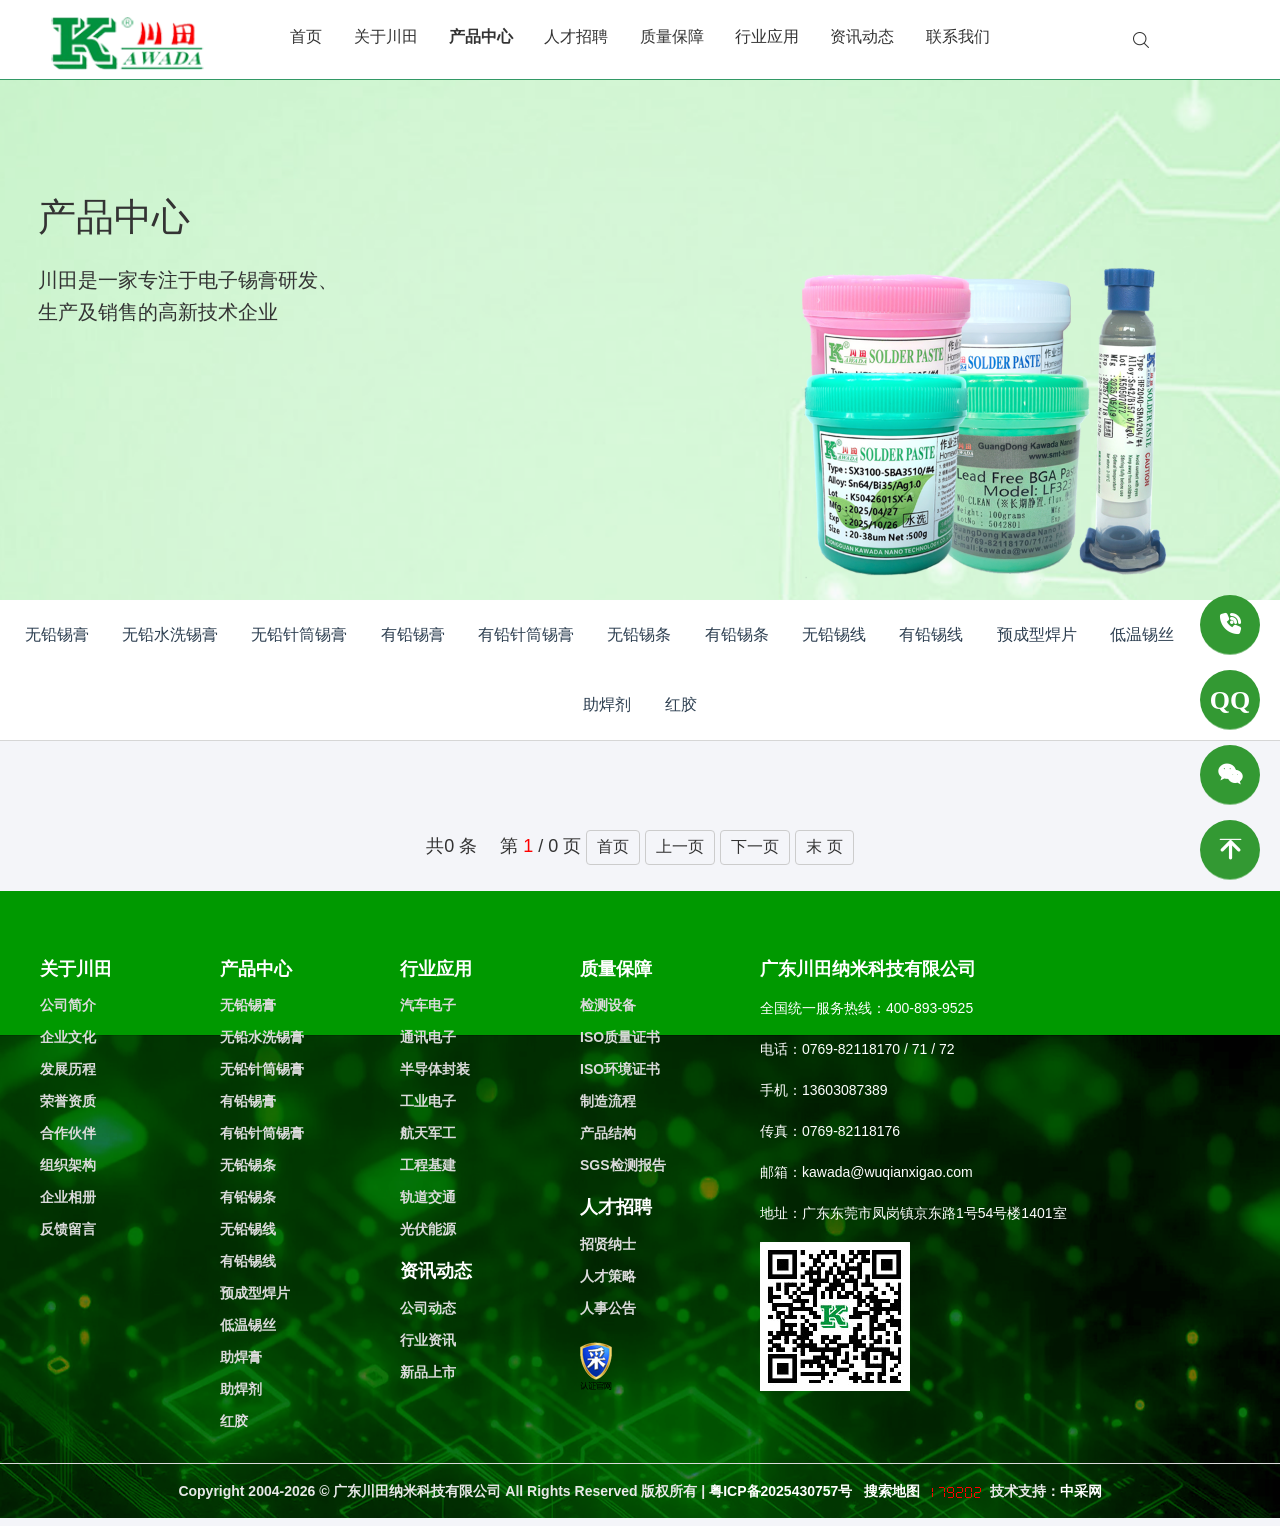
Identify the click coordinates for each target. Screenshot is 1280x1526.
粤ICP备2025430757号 (782, 1491)
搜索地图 (892, 1491)
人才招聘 (576, 36)
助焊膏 (241, 1357)
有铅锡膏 (413, 634)
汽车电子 (428, 1005)
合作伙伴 (68, 1133)
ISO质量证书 (620, 1037)
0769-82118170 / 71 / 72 (878, 1049)
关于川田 (386, 36)
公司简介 (68, 1005)
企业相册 (68, 1197)
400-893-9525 (929, 1008)
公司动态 (428, 1308)
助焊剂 (607, 704)
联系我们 (958, 36)
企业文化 (68, 1037)
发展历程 (68, 1069)
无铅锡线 (834, 634)
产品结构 (608, 1133)
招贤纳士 (608, 1244)
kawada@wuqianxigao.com (887, 1172)
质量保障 (672, 36)
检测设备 (608, 1005)
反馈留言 (68, 1229)
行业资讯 (428, 1340)
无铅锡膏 (57, 634)
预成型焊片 (1037, 634)
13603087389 (845, 1090)
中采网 (1081, 1491)
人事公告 (608, 1308)
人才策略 (608, 1276)
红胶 (681, 704)
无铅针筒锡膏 (299, 634)
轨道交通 (428, 1197)
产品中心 (481, 36)
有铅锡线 (931, 634)
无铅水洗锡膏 (170, 634)
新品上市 (428, 1372)
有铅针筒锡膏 (526, 634)
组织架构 (68, 1165)
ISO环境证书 (620, 1069)
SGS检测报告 (623, 1165)
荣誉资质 (68, 1101)
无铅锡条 (639, 634)
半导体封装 (435, 1069)
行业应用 (767, 36)
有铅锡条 (737, 634)
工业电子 (428, 1101)
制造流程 (608, 1101)
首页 (306, 36)
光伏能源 (428, 1229)
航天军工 (428, 1133)
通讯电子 (428, 1037)
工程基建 (428, 1165)
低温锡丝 (1142, 634)
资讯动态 (862, 36)
